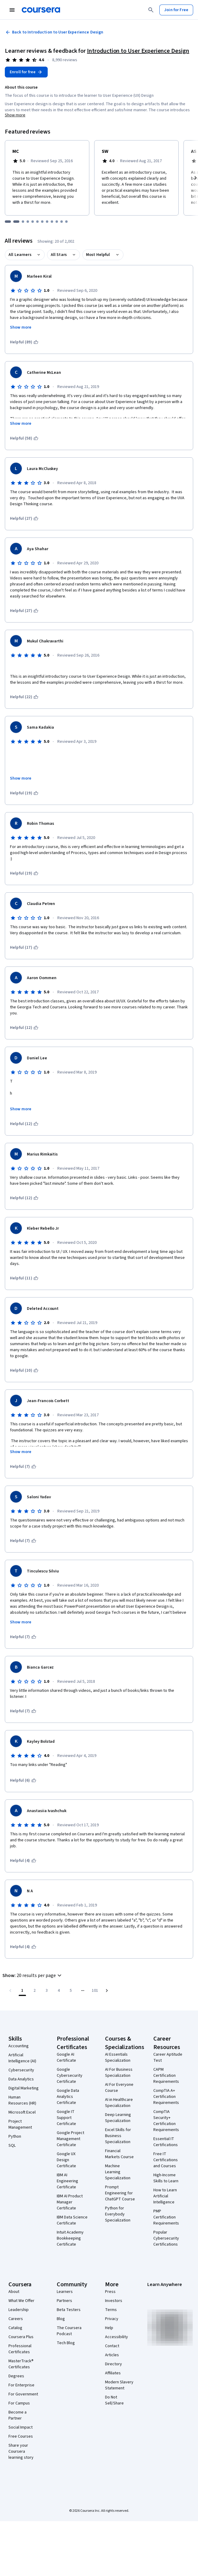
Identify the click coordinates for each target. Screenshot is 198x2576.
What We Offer (21, 2301)
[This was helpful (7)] (23, 1466)
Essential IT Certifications (165, 2142)
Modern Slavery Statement (119, 2385)
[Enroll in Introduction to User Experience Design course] (26, 72)
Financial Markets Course (119, 2154)
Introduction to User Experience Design (138, 51)
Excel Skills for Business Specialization (118, 2136)
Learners (65, 2292)
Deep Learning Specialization (118, 2118)
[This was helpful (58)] (24, 438)
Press (110, 2292)
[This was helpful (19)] (24, 793)
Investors (113, 2301)
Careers (15, 2319)
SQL (12, 2145)
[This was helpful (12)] (24, 1027)
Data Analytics (21, 2079)
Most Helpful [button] (98, 255)
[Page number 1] (22, 1990)
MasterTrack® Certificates (21, 2364)
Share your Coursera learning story (21, 2451)
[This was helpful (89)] (24, 342)
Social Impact (20, 2427)
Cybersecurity (21, 2070)
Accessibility (116, 2337)
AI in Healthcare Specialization (119, 2103)
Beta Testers (69, 2310)
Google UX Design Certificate (66, 2160)
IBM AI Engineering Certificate (67, 2181)
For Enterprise (21, 2385)
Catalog (15, 2328)
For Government (23, 2394)
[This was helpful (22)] (24, 697)
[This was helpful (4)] (23, 1860)
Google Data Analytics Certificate (68, 2097)
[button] (32, 1975)
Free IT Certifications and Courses (165, 2160)
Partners (64, 2301)
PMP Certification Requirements (166, 2217)
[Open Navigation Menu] (12, 10)
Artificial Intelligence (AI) (22, 2058)
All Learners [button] (19, 255)
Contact (112, 2346)
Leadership (18, 2310)
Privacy (111, 2319)
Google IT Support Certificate (66, 2118)
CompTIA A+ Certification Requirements (166, 2097)
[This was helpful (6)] (23, 1780)
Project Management (20, 2124)
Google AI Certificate (66, 2057)
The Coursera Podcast (69, 2331)
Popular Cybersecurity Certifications (166, 2238)
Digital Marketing (23, 2088)
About (13, 2292)
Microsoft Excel (22, 2112)
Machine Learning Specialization (117, 2172)
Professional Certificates (19, 2349)
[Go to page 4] (58, 1990)
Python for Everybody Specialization (117, 2214)
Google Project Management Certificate (70, 2139)
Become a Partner (17, 2415)
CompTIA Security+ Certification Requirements (166, 2121)
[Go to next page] (106, 1990)
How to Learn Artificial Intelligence (165, 2196)
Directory (113, 2364)
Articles (112, 2355)
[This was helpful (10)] (24, 1370)
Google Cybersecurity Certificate (69, 2076)
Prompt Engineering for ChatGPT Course (120, 2193)
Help (109, 2328)
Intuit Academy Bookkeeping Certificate (70, 2238)
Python (14, 2136)
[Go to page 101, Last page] (94, 1990)
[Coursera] (41, 10)
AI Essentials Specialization (117, 2057)
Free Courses (20, 2436)
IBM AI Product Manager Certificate (70, 2202)
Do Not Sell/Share (114, 2400)
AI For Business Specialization (119, 2073)
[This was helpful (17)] (24, 947)
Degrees (16, 2376)
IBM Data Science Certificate (72, 2220)
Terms (111, 2310)
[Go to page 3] (46, 1990)
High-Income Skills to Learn (165, 2178)
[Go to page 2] (34, 1990)
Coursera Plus (21, 2337)
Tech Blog (66, 2343)
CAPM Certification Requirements (166, 2076)
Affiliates (113, 2373)
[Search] (151, 10)
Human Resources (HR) (22, 2100)
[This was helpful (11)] (24, 1278)
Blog (61, 2319)
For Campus (19, 2403)
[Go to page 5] (70, 1990)
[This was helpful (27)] (24, 518)
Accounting (18, 2046)
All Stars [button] (59, 255)
